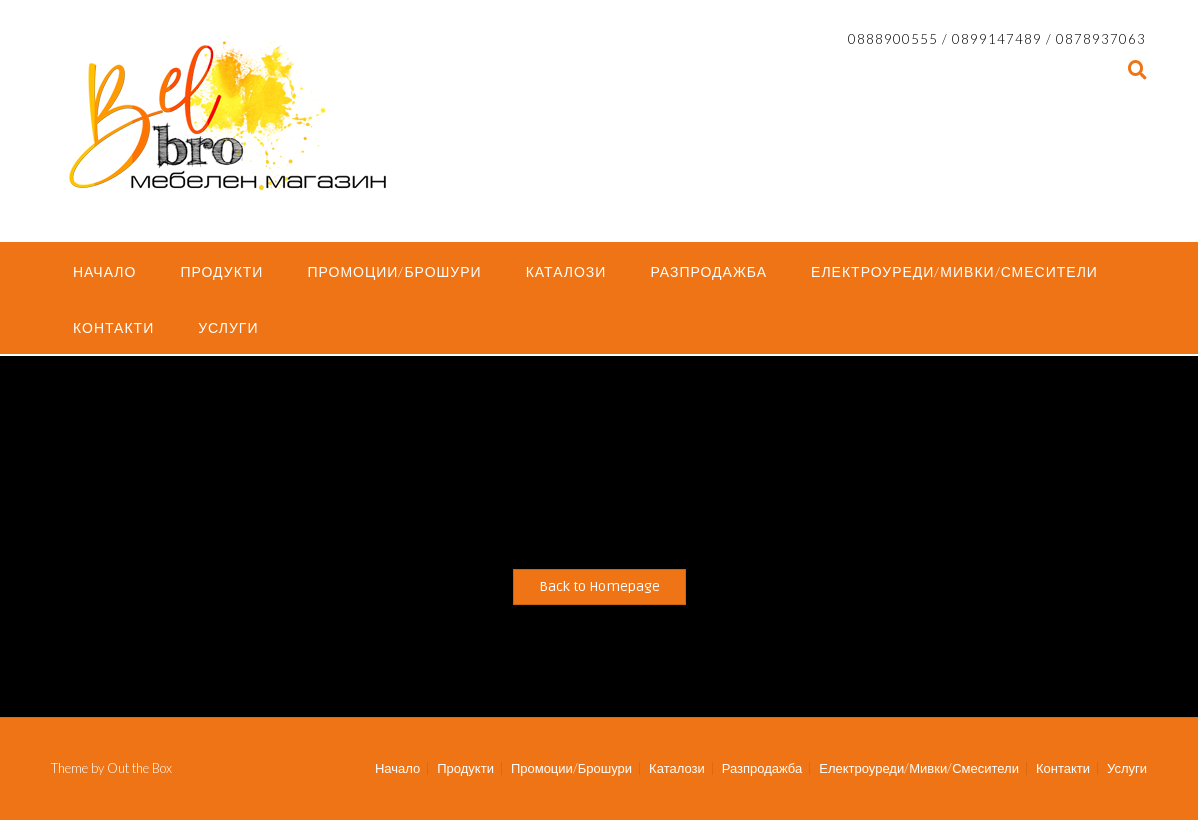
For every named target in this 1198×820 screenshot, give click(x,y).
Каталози (566, 271)
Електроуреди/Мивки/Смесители (954, 271)
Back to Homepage (599, 586)
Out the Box (139, 768)
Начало (104, 271)
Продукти (221, 271)
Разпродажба (708, 271)
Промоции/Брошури (394, 271)
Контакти (113, 327)
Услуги (228, 327)
